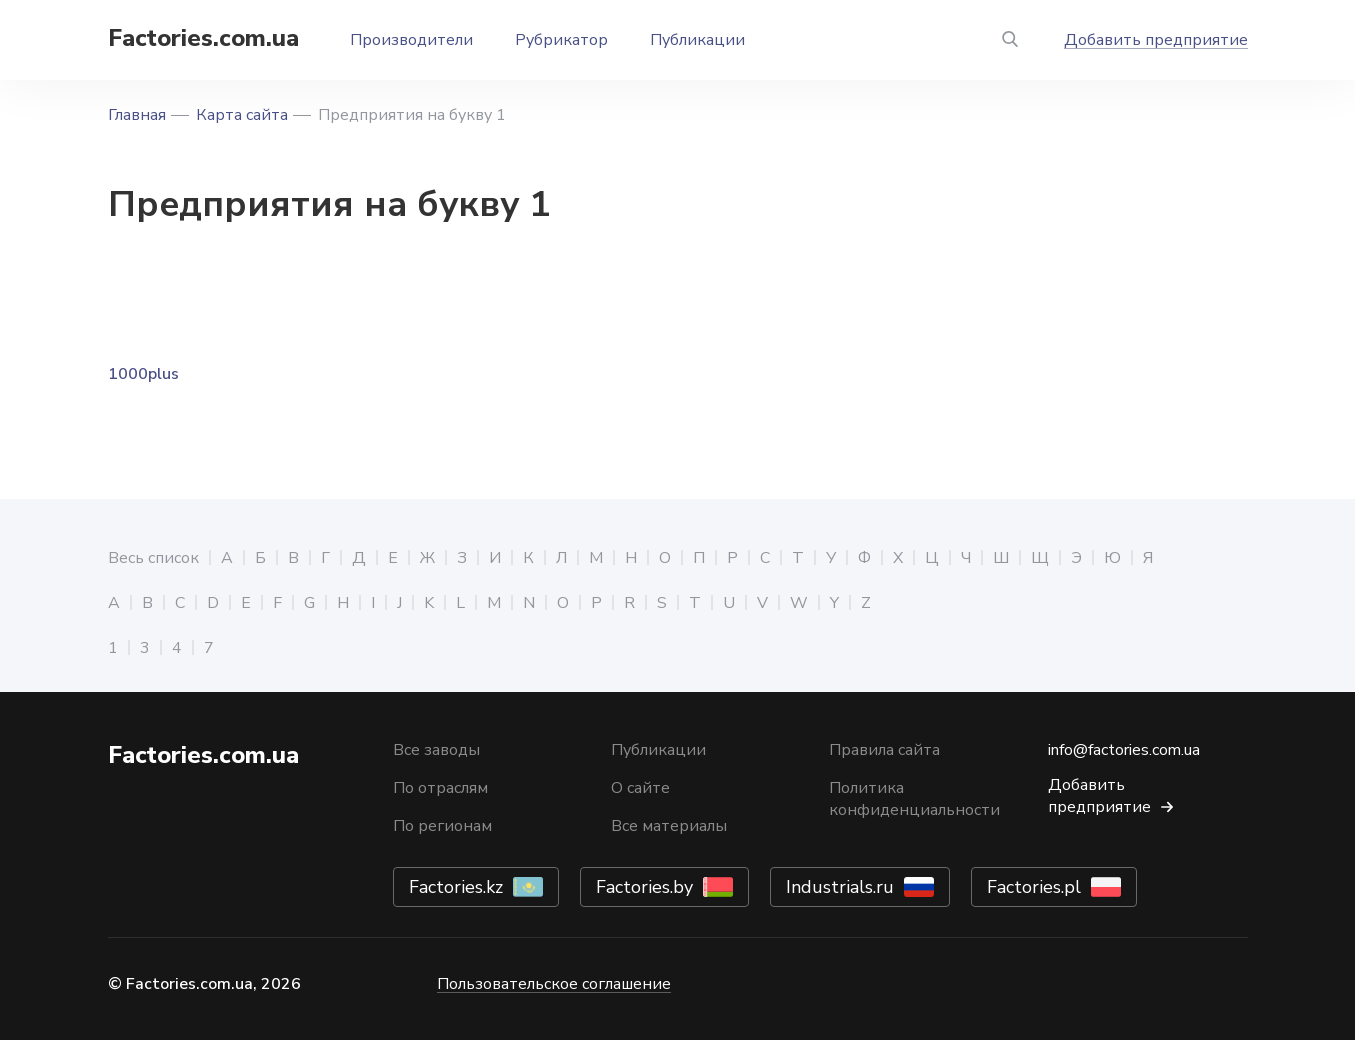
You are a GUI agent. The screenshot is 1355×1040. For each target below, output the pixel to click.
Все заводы (436, 750)
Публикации (697, 40)
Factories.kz (456, 887)
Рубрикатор (561, 40)
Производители (411, 40)
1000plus (143, 374)
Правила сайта (884, 750)
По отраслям (440, 788)
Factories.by (644, 887)
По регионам (442, 826)
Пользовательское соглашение (554, 984)
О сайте (640, 788)
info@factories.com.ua (1124, 750)
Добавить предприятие (1156, 40)
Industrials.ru (840, 887)
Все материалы (669, 826)
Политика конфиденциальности (914, 799)
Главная (137, 115)
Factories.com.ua (203, 38)
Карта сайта (242, 115)
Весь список (153, 558)
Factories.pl (1034, 887)
